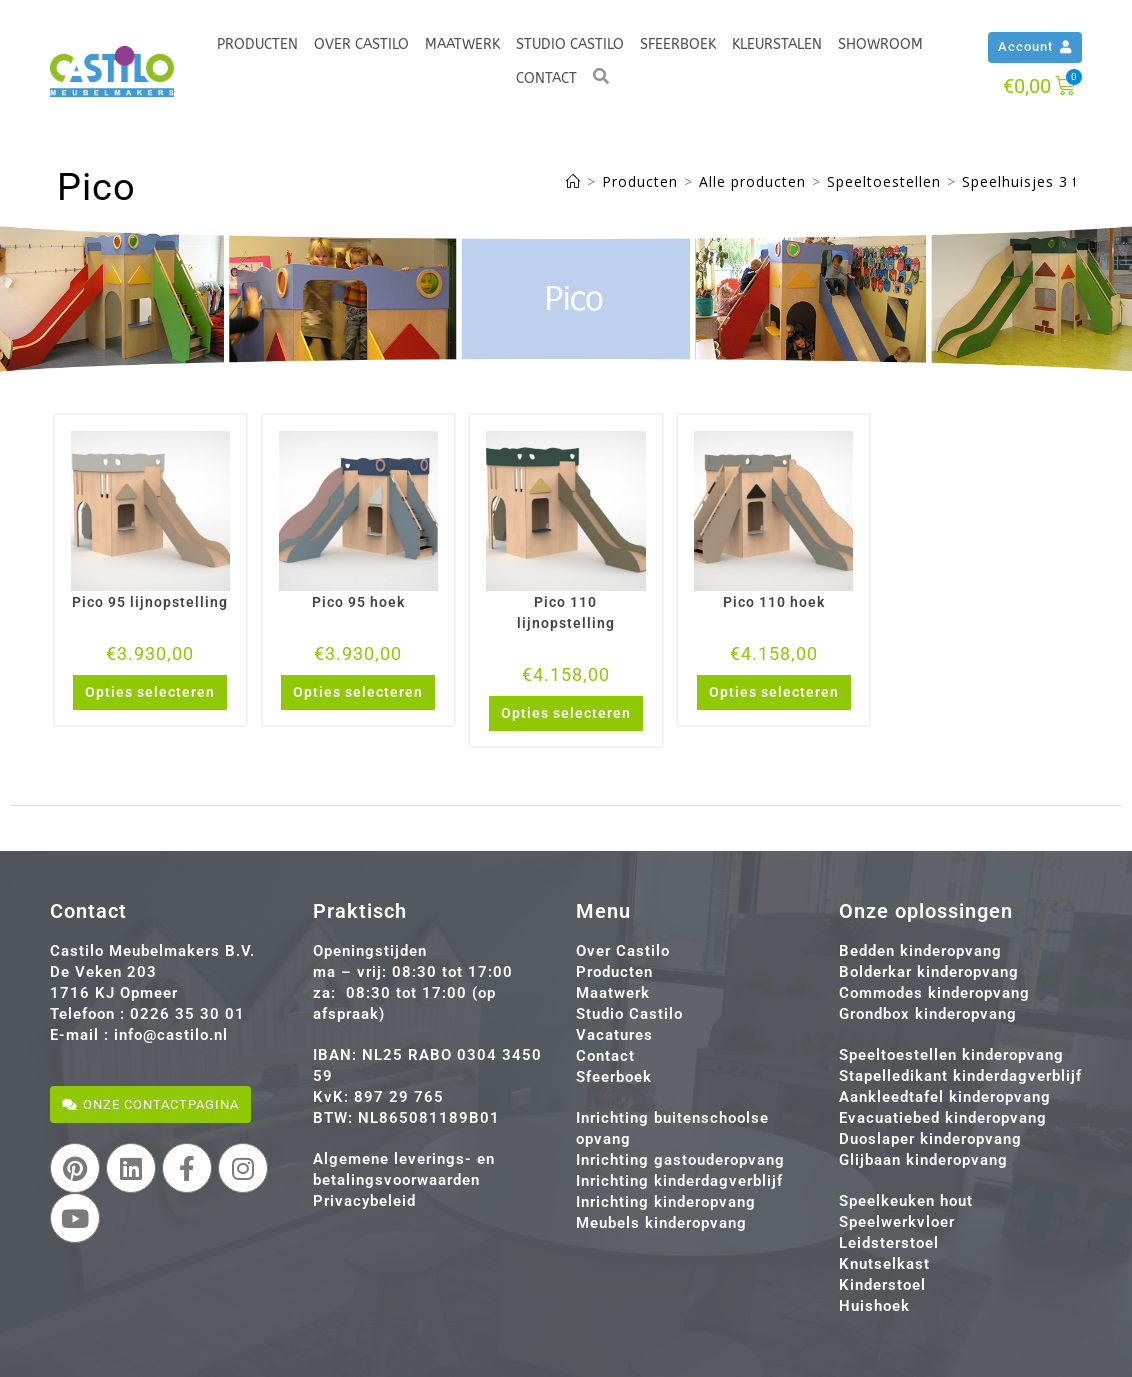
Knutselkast (884, 1264)
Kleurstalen (777, 44)
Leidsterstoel (889, 1243)
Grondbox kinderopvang (928, 1014)
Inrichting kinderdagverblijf (679, 1181)
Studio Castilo (570, 44)
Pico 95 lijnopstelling (150, 602)
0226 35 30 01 (187, 1014)
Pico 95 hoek (358, 602)
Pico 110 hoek (774, 602)
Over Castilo (361, 44)
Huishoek (874, 1306)
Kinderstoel (882, 1285)
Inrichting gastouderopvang (680, 1160)
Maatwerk (462, 44)
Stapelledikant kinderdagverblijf (960, 1076)
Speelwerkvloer (897, 1222)
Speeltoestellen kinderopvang (951, 1055)
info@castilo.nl (171, 1035)
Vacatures (614, 1035)
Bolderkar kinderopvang (929, 972)
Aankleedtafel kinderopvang (945, 1097)
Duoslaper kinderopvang (930, 1139)
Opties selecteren (150, 692)
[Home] (573, 181)
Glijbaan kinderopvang (923, 1160)
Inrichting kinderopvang (666, 1202)
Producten (257, 44)
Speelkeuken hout (906, 1201)
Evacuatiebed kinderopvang (943, 1118)
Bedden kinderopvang (920, 951)
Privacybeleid (364, 1201)
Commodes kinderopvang (934, 993)
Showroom (880, 44)
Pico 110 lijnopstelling (566, 612)
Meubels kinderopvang (661, 1223)
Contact (546, 78)
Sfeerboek (678, 44)
